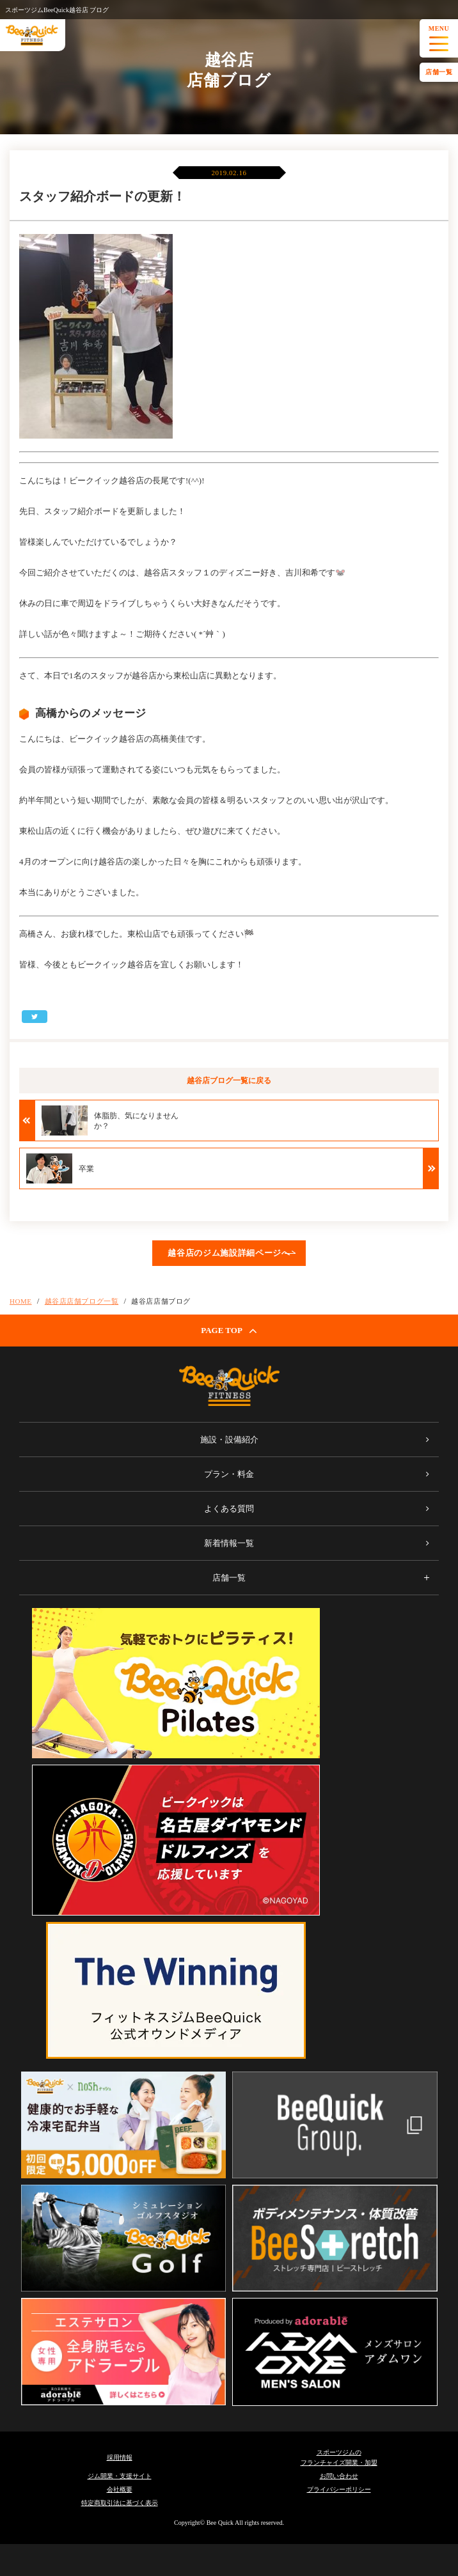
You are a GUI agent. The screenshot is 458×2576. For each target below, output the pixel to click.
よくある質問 (229, 1508)
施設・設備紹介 (229, 1439)
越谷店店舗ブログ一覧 (82, 1301)
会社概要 (119, 2489)
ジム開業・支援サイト (120, 2475)
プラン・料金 (229, 1474)
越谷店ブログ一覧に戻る (229, 1080)
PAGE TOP (229, 1330)
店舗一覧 (438, 71)
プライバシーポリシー (339, 2489)
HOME (21, 1301)
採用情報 (119, 2457)
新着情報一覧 (229, 1543)
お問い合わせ (339, 2475)
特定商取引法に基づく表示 (119, 2502)
